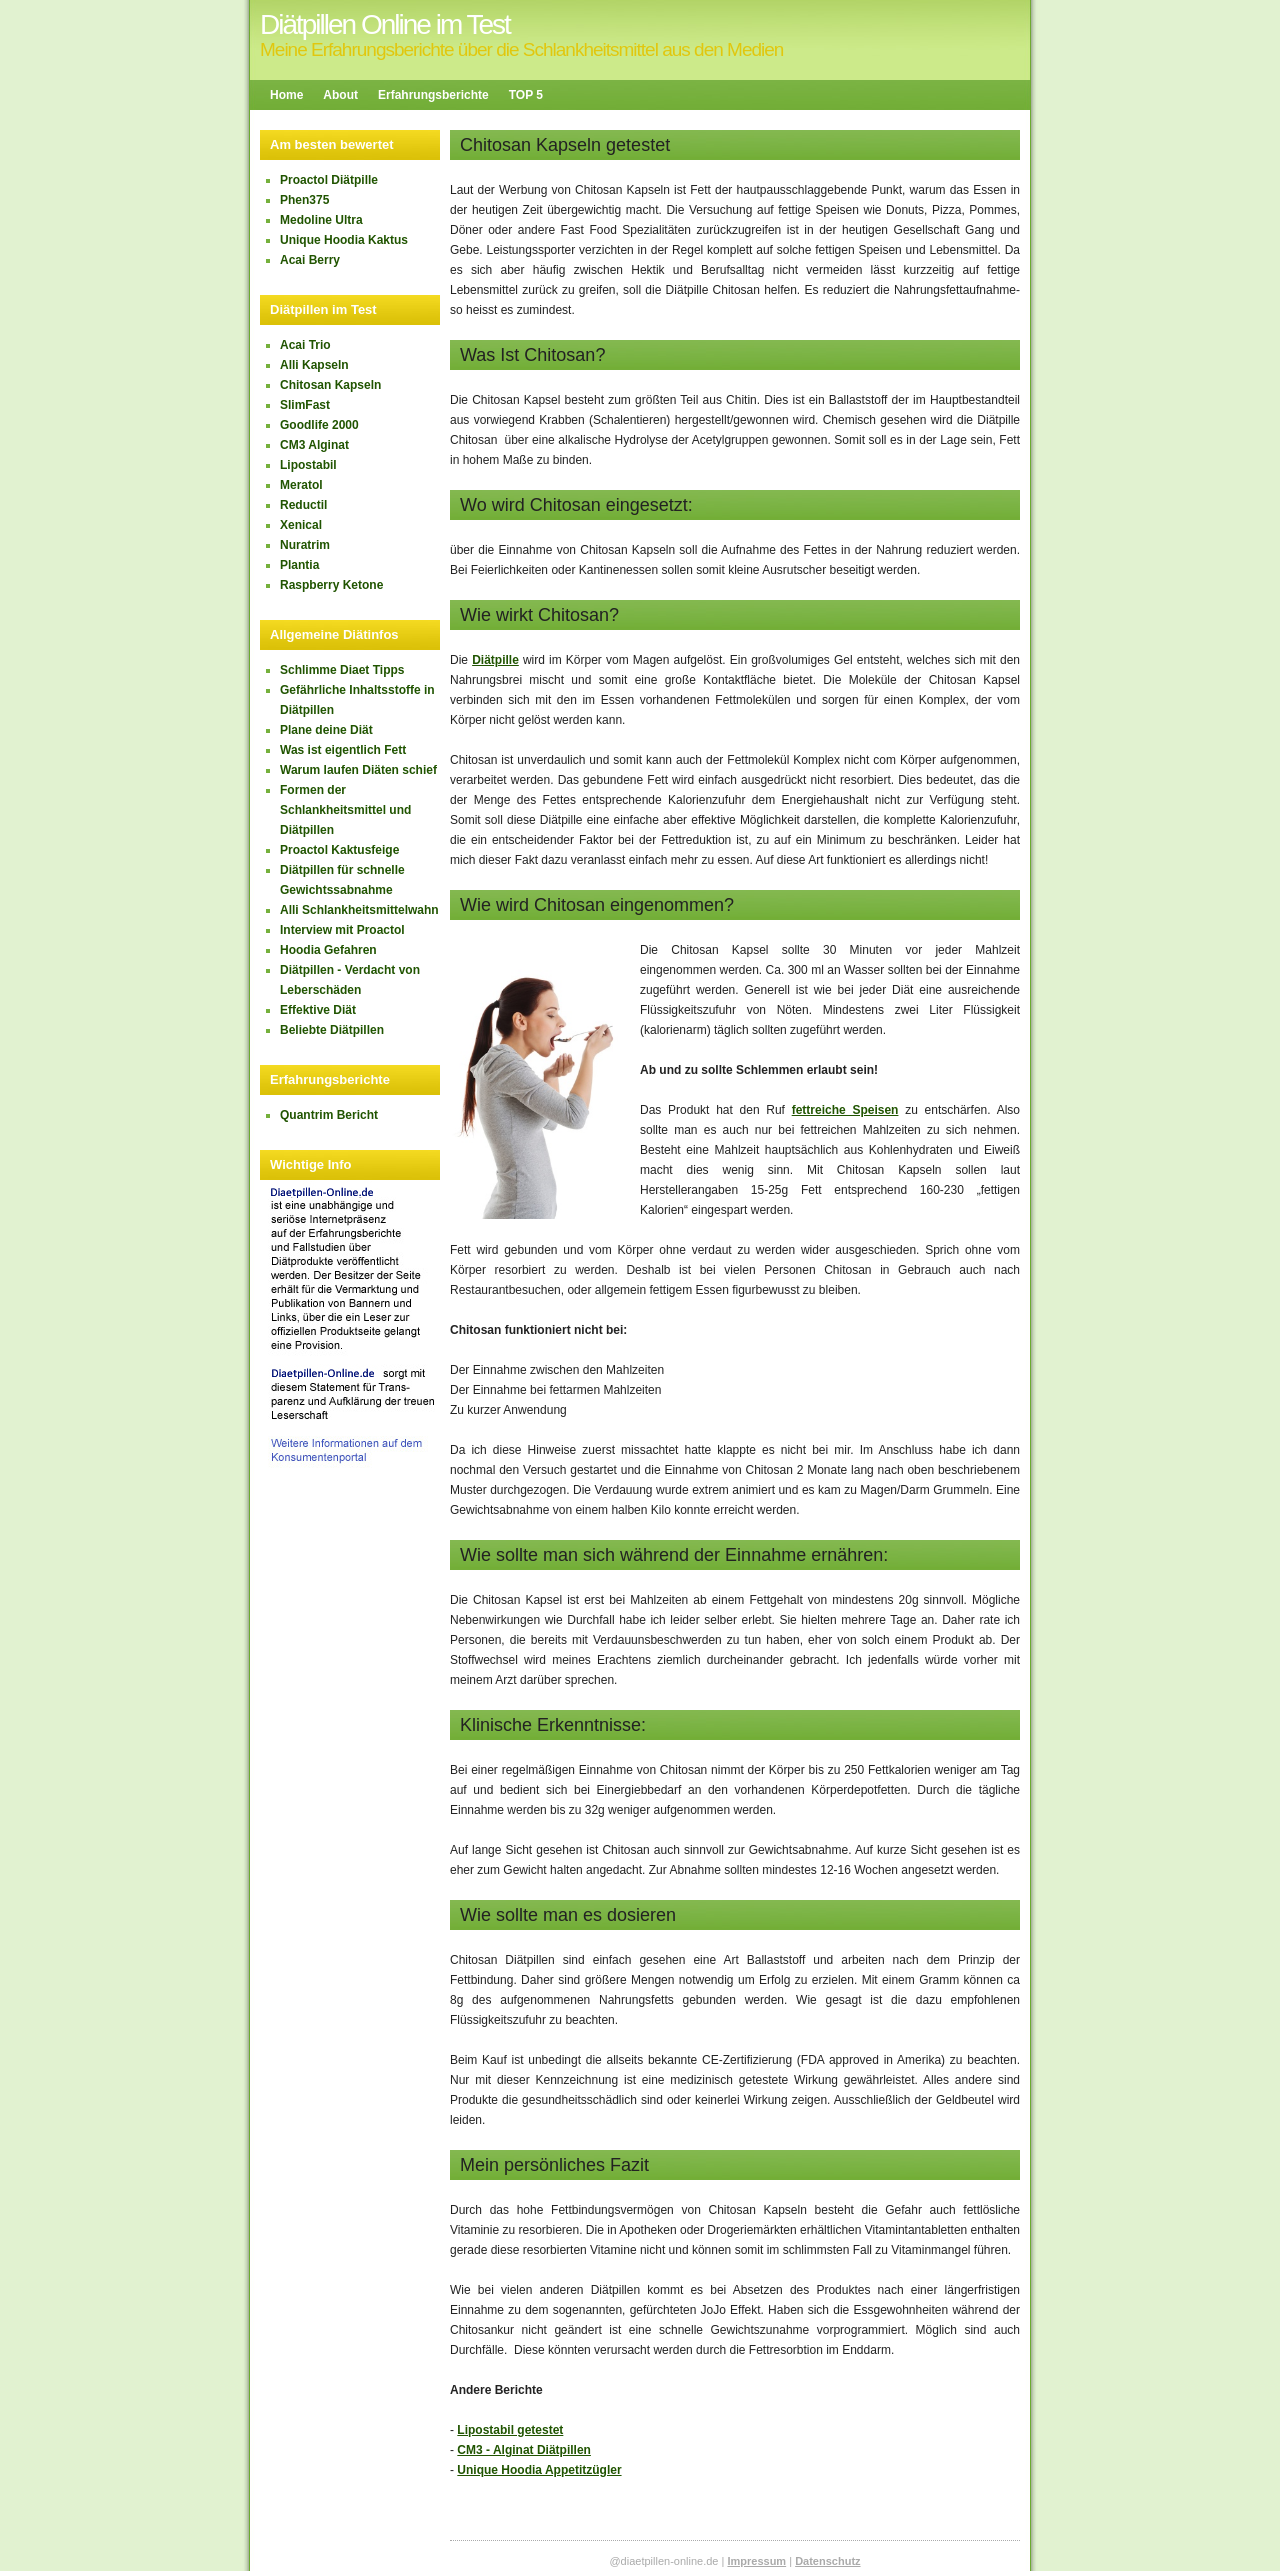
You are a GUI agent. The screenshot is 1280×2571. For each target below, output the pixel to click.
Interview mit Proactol (342, 930)
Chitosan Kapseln (330, 385)
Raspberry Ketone (331, 585)
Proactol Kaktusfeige (339, 850)
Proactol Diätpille (329, 180)
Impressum (756, 2561)
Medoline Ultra (321, 220)
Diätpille (495, 660)
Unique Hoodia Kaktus (344, 240)
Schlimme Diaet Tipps (342, 670)
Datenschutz (827, 2561)
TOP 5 (526, 95)
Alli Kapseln (314, 365)
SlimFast (305, 405)
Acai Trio (305, 345)
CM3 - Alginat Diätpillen (524, 2450)
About (340, 95)
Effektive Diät (318, 1010)
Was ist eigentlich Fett (343, 750)
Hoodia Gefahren (328, 950)
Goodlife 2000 (319, 425)
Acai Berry (310, 260)
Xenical (301, 525)
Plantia (299, 565)
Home (286, 95)
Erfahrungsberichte (433, 95)
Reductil (303, 505)
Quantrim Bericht (329, 1115)
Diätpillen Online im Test (385, 24)
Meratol (301, 485)
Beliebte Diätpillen (332, 1030)
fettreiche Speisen (845, 1110)
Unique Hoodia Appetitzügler (539, 2470)
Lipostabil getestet (510, 2430)
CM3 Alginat (314, 445)
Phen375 (304, 200)
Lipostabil (308, 465)
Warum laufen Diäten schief (358, 770)
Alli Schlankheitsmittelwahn (359, 910)
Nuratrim (305, 545)
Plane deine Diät (326, 730)
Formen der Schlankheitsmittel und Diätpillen (345, 810)
